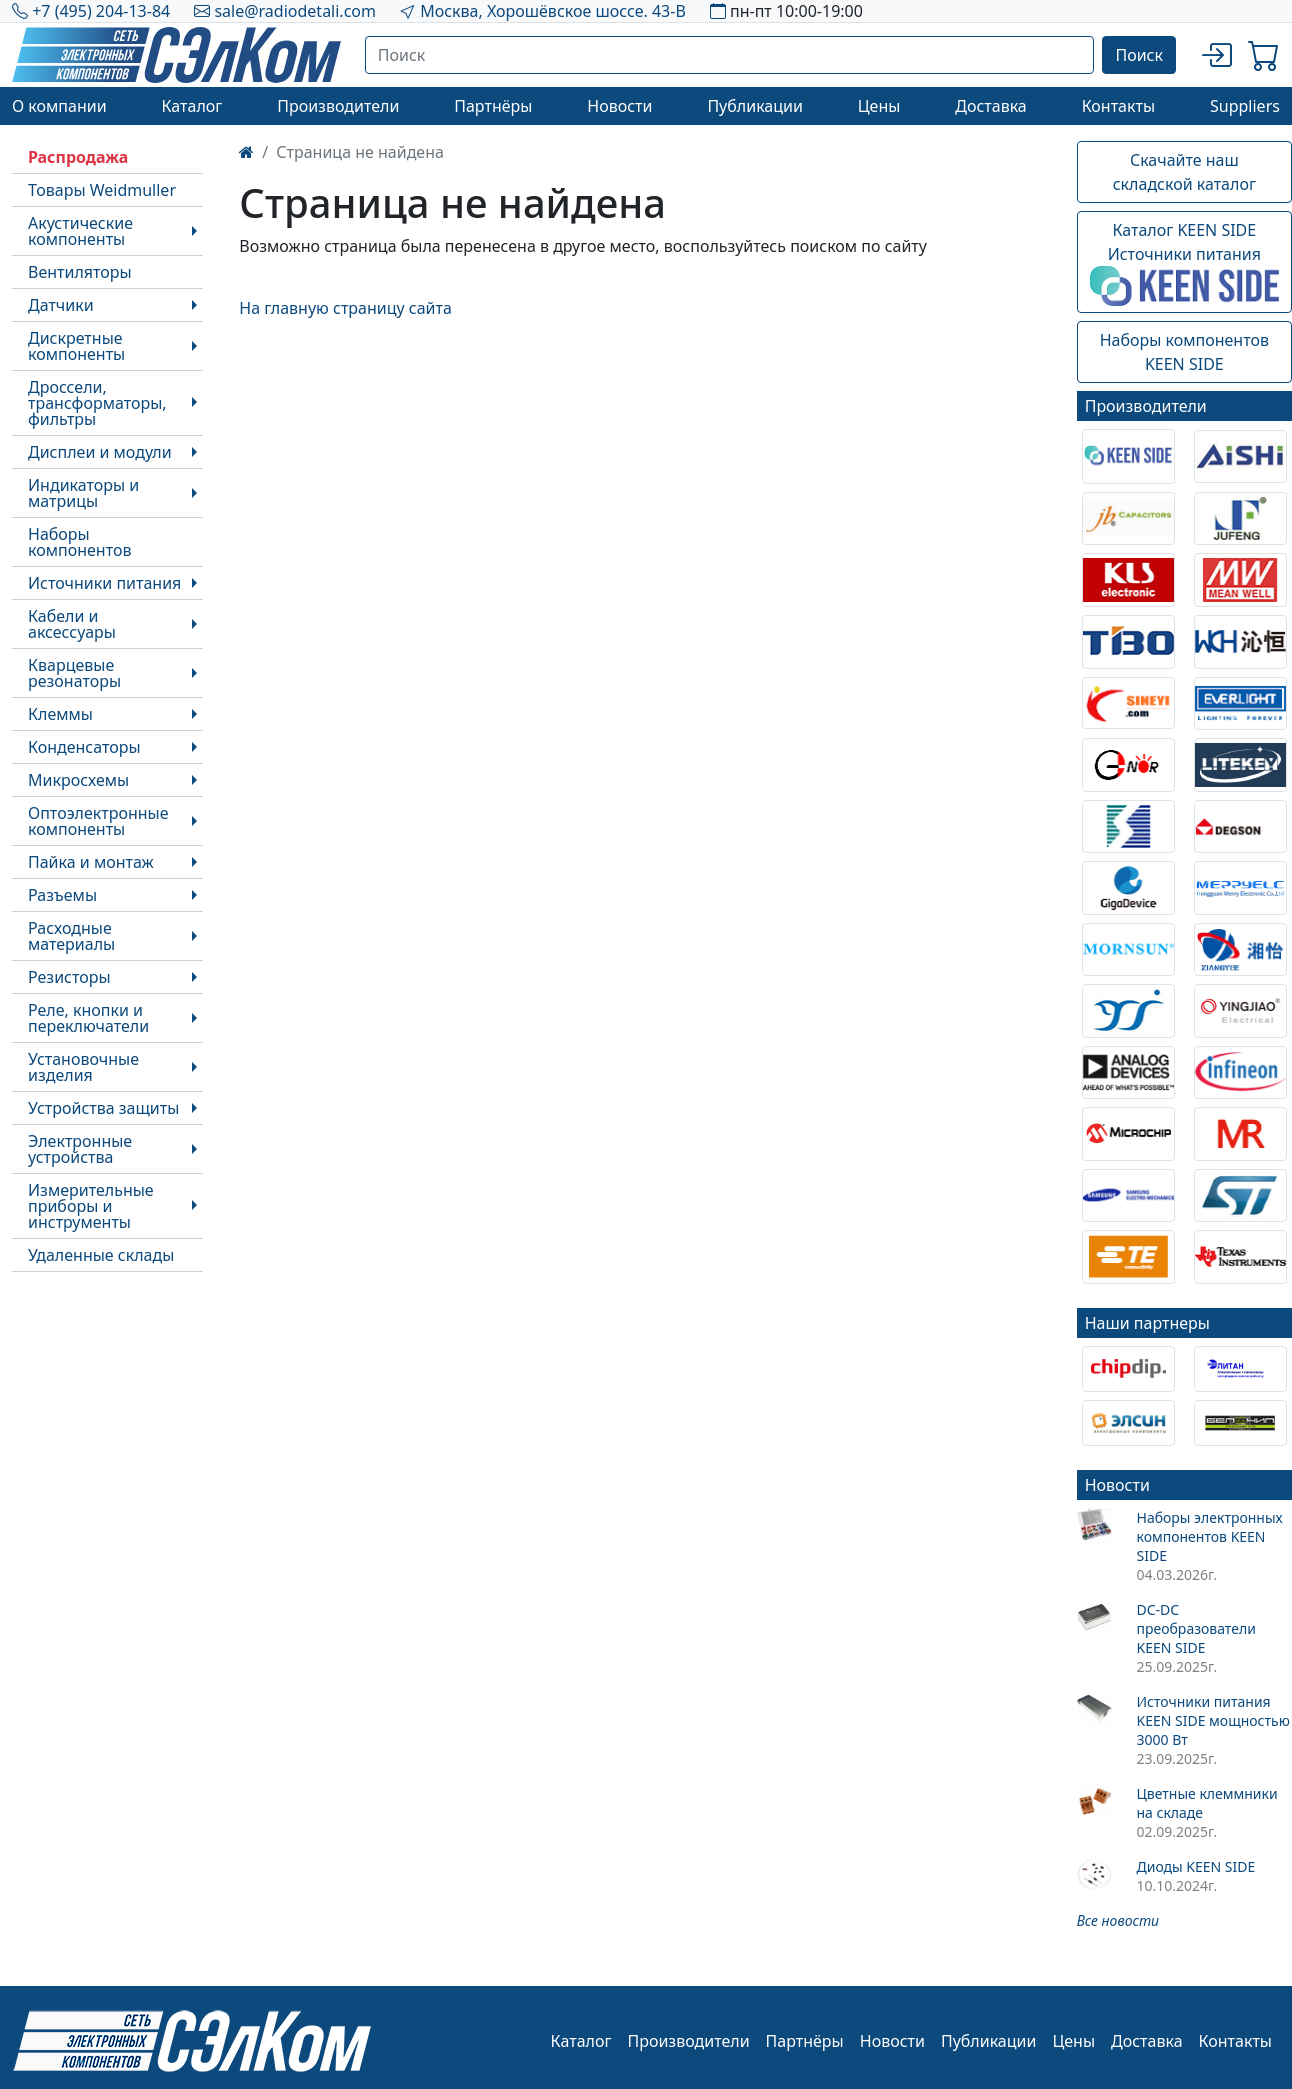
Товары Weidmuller (102, 190)
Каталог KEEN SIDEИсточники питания (1184, 263)
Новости (619, 106)
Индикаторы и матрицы (83, 493)
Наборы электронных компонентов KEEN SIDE (1209, 1536)
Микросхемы (78, 780)
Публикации (755, 106)
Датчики (61, 305)
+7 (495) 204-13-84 (101, 11)
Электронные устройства (80, 1149)
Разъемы (62, 895)
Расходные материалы (71, 936)
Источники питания (104, 583)
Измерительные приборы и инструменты (91, 1206)
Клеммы (60, 714)
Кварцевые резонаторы (74, 673)
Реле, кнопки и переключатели (88, 1018)
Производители (338, 106)
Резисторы (69, 977)
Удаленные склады (101, 1255)
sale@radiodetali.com (295, 11)
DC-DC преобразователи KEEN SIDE (1195, 1628)
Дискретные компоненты (76, 346)
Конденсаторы (84, 747)
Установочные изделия (83, 1067)
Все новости (1118, 1920)
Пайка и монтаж (91, 862)
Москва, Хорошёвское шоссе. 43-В (553, 11)
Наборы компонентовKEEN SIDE (1184, 352)
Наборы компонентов (79, 542)
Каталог (191, 106)
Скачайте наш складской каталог (1184, 172)
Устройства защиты (103, 1108)
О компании (59, 106)
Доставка (991, 106)
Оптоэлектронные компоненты (98, 821)
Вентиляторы (80, 272)
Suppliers (1245, 106)
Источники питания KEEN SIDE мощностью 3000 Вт (1212, 1720)
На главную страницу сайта (345, 308)
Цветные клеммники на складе (1206, 1803)
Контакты (1118, 106)
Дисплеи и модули (100, 452)
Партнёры (493, 106)
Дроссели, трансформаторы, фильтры (97, 403)
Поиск (1139, 55)
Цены (879, 106)
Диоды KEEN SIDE (1195, 1866)
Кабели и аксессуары (72, 624)
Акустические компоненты (80, 231)
